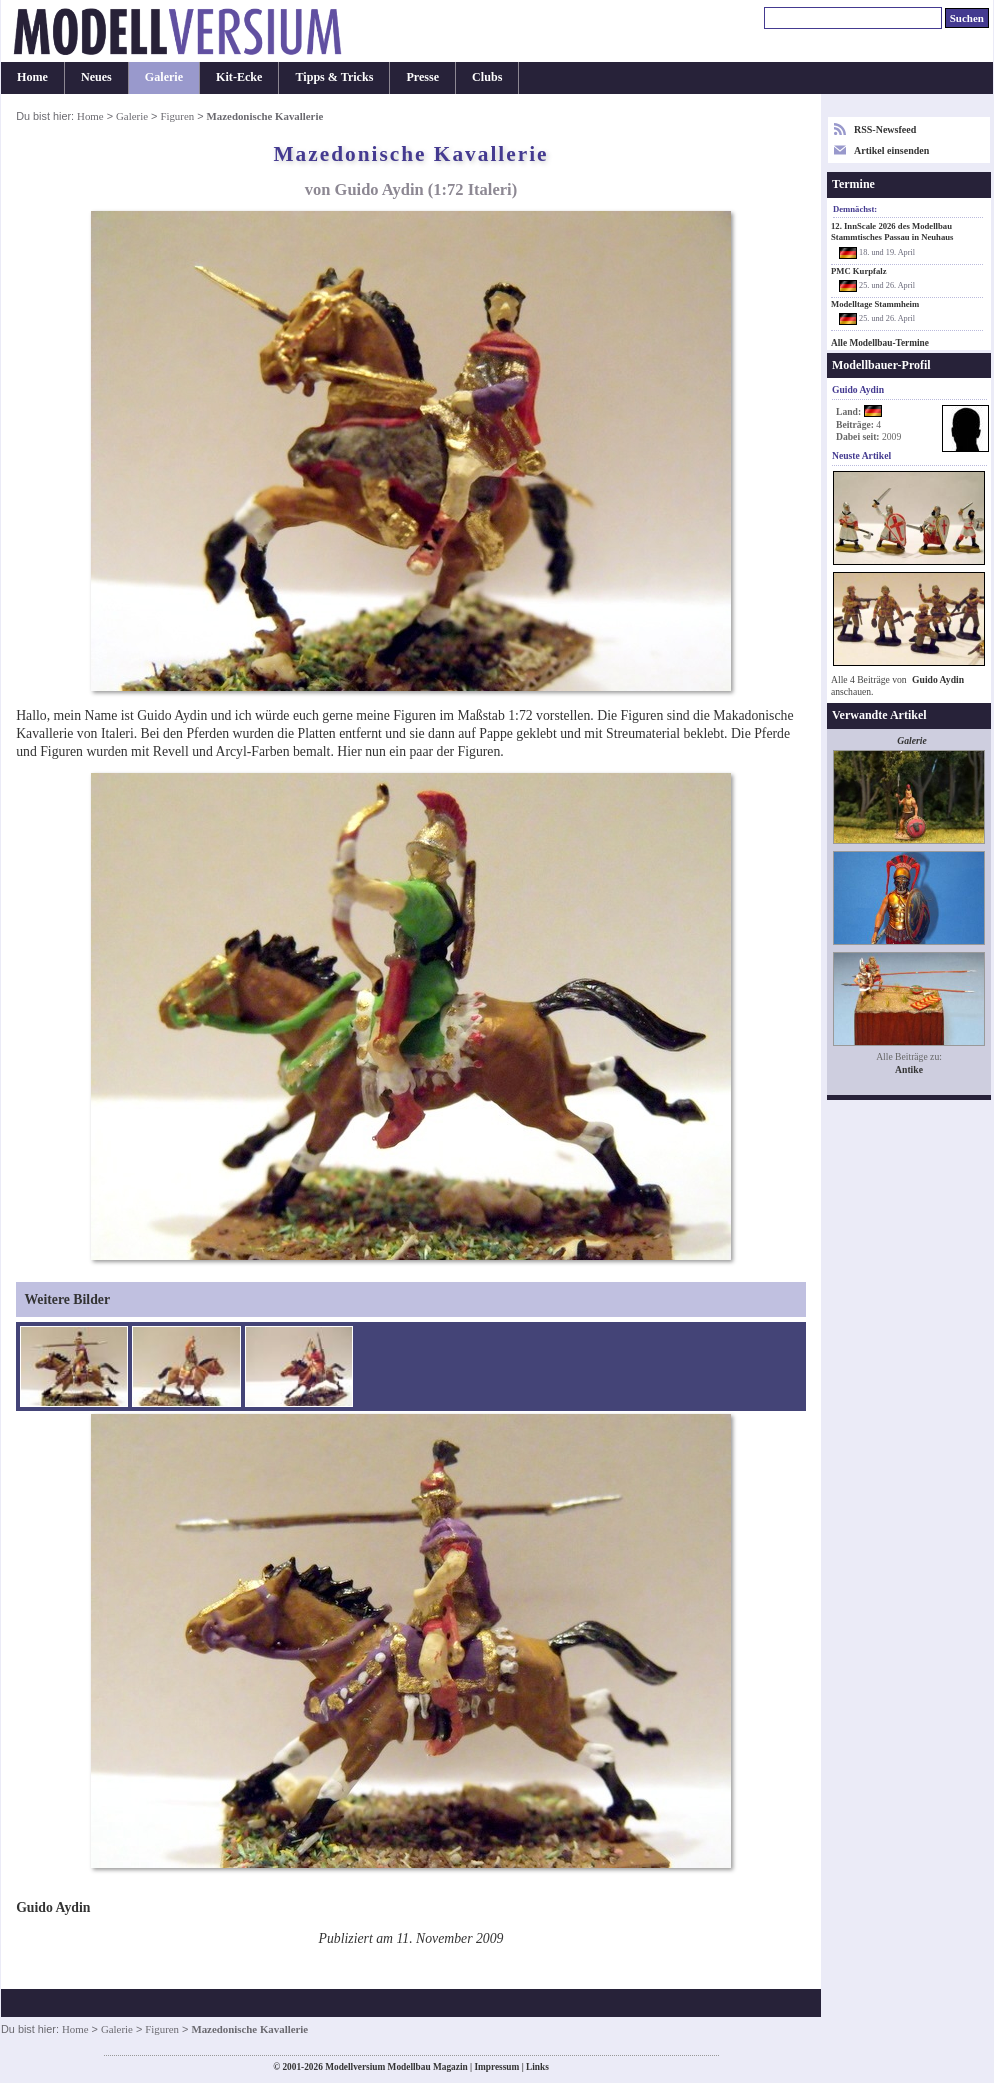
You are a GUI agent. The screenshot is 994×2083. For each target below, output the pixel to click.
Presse (422, 77)
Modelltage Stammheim (875, 304)
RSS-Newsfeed (885, 129)
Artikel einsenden (891, 150)
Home (32, 77)
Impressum (496, 2067)
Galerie (164, 77)
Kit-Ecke (239, 77)
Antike (909, 1069)
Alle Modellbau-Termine (880, 343)
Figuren (177, 116)
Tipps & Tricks (334, 77)
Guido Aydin (938, 679)
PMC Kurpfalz (859, 271)
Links (537, 2067)
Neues (96, 77)
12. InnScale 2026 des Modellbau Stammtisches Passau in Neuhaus (892, 231)
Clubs (487, 77)
